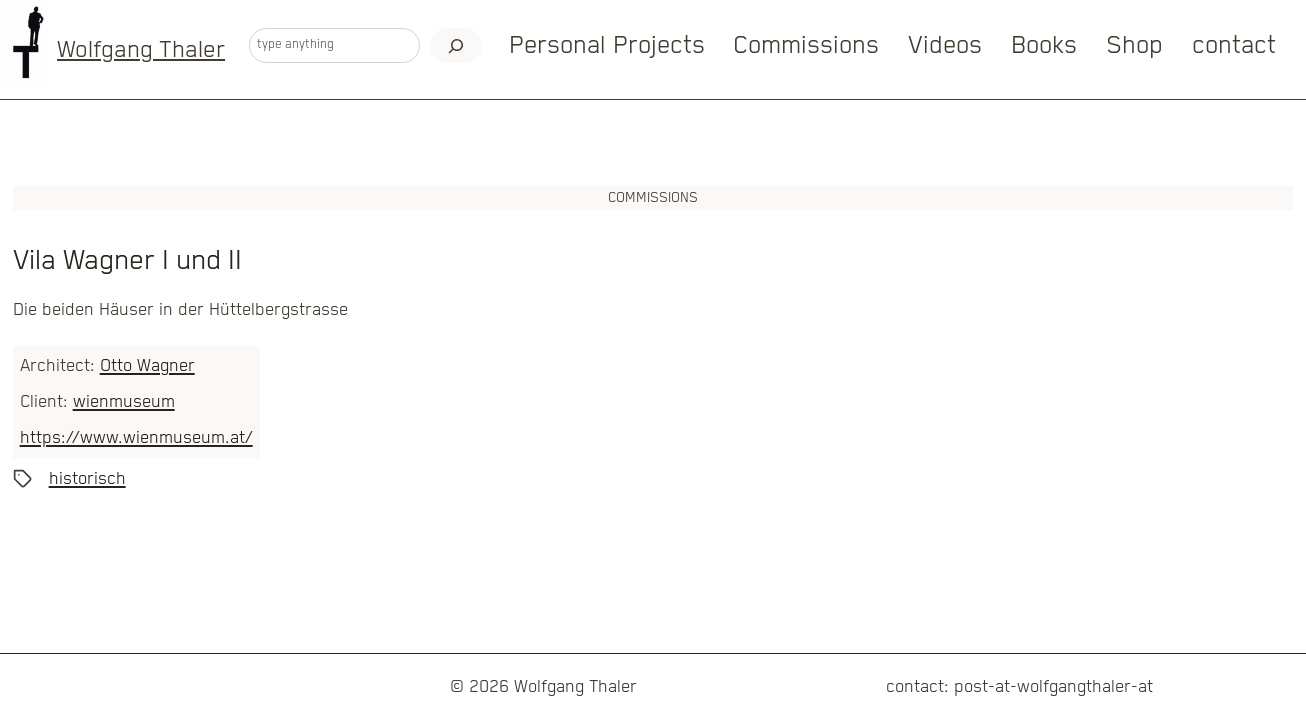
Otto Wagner (147, 366)
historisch (87, 479)
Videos (945, 45)
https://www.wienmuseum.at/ (136, 438)
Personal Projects (607, 45)
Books (1044, 45)
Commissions (806, 45)
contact (1234, 45)
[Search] (456, 46)
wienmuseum (124, 402)
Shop (1134, 45)
